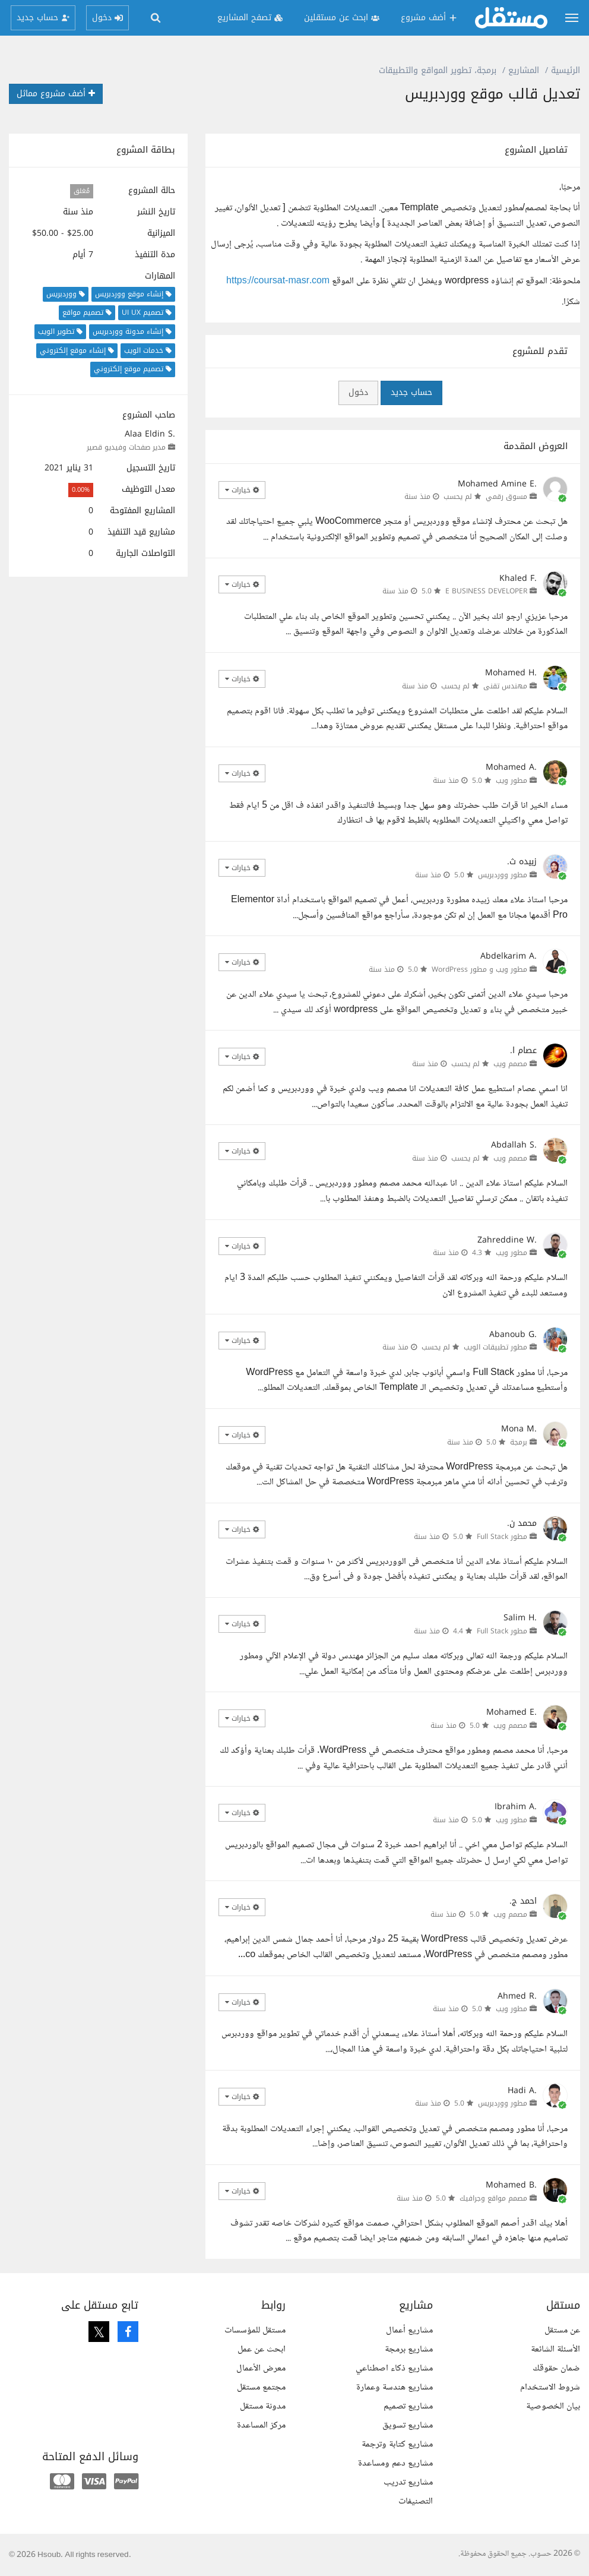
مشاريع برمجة (409, 2349)
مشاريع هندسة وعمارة (394, 2387)
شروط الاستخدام (550, 2387)
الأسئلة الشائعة (555, 2349)
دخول (358, 392)
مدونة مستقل (263, 2406)
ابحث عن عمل (262, 2349)
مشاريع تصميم (408, 2406)
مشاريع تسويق (407, 2425)
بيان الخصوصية (553, 2406)
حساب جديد (411, 392)
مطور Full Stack (502, 1536)
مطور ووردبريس (502, 874)
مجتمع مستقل (261, 2387)
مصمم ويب (510, 1063)
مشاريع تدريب (408, 2482)
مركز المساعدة (261, 2425)
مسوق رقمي (506, 496)
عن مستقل (562, 2330)
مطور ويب (511, 780)
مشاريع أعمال (409, 2330)
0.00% (81, 489)
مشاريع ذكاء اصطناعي (394, 2368)
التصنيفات (415, 2501)
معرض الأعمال (261, 2368)
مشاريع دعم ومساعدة (395, 2463)
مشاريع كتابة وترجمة (397, 2444)
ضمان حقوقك (556, 2368)
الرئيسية (565, 70)
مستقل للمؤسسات (255, 2330)
